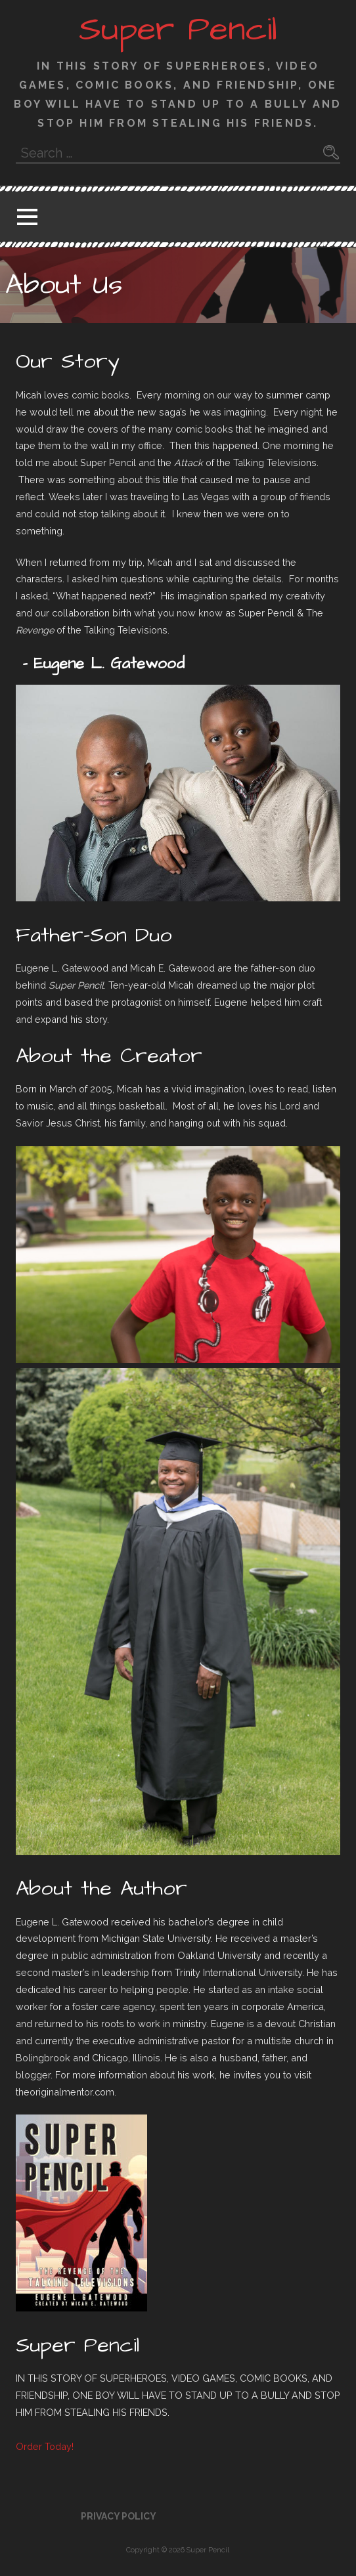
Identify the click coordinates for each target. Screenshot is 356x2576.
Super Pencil (178, 29)
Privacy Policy (118, 2516)
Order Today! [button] (45, 2446)
